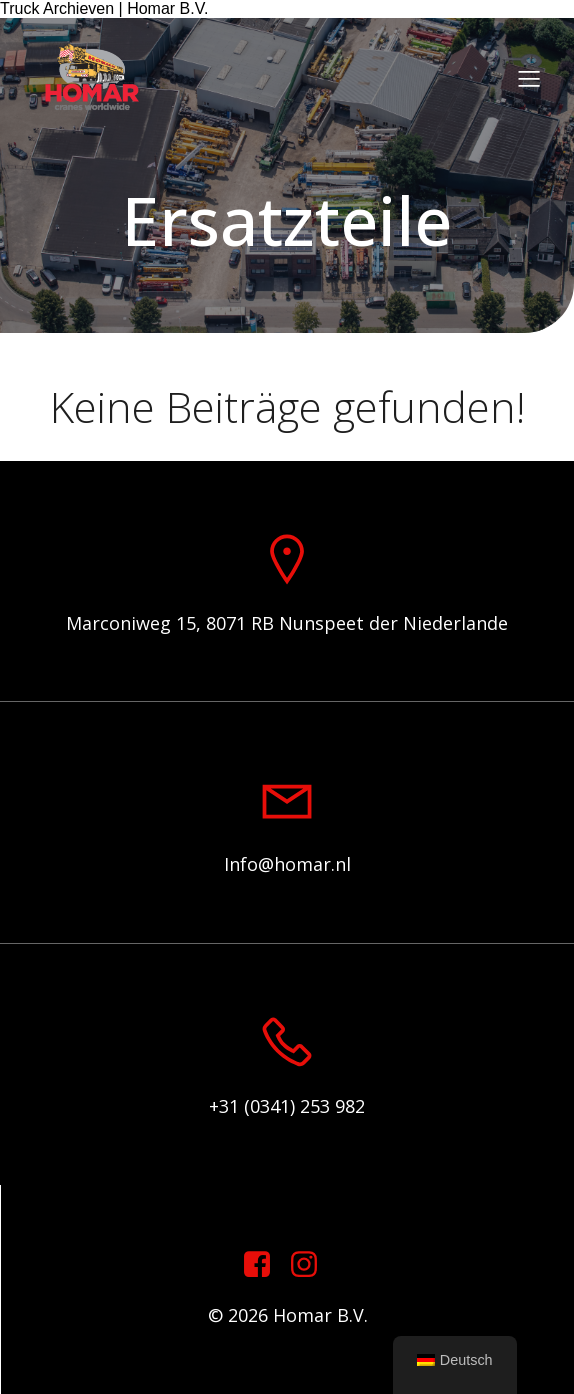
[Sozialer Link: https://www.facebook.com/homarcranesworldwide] (264, 1265)
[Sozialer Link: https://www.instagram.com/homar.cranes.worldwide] (311, 1265)
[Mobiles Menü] (529, 78)
